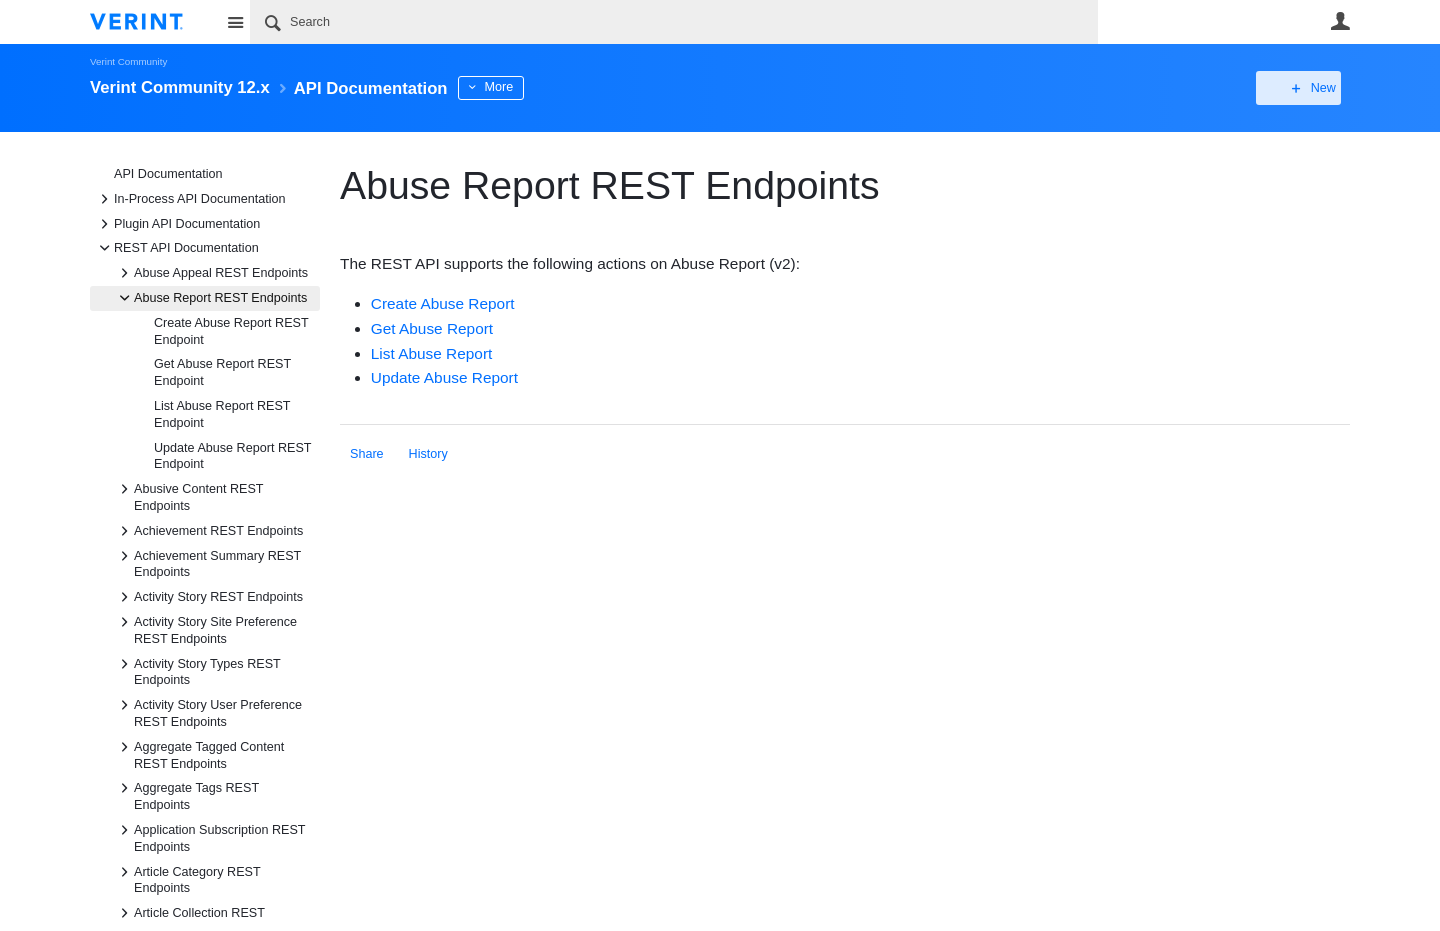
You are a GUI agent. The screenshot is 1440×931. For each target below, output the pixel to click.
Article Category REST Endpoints (187, 879)
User (1340, 21)
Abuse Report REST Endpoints (210, 298)
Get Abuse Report (432, 328)
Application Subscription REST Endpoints (209, 837)
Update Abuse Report (444, 377)
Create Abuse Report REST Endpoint (231, 331)
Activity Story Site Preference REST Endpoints (205, 629)
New (1304, 88)
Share (367, 454)
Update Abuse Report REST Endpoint (232, 456)
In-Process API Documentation (190, 199)
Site (235, 22)
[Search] (674, 22)
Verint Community (128, 61)
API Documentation (168, 174)
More (529, 87)
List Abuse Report (432, 353)
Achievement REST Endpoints (208, 531)
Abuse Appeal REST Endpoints (211, 273)
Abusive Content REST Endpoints (188, 496)
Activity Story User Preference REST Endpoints (208, 712)
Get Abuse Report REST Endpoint (222, 372)
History (428, 454)
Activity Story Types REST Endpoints (197, 671)
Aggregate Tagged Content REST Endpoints (199, 754)
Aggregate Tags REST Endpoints (186, 795)
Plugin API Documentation (177, 224)
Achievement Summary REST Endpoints (207, 563)
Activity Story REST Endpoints (208, 597)
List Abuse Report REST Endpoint (222, 414)
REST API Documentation (176, 248)
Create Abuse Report (443, 303)
